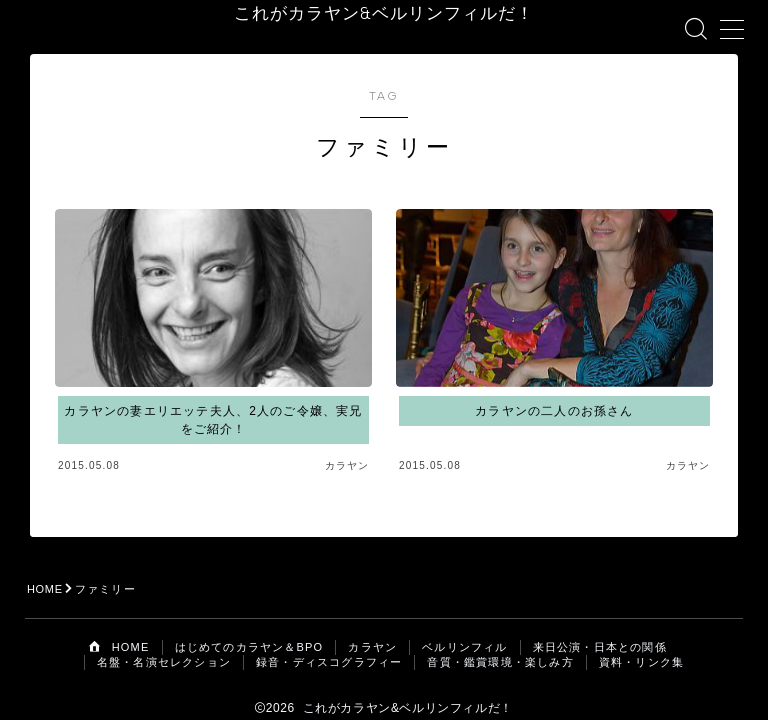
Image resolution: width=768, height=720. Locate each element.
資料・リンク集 (641, 643)
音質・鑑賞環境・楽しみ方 (500, 643)
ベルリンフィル (464, 628)
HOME (46, 570)
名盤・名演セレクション (164, 643)
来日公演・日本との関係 (600, 628)
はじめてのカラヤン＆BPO (249, 628)
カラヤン (372, 628)
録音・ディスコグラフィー (329, 643)
